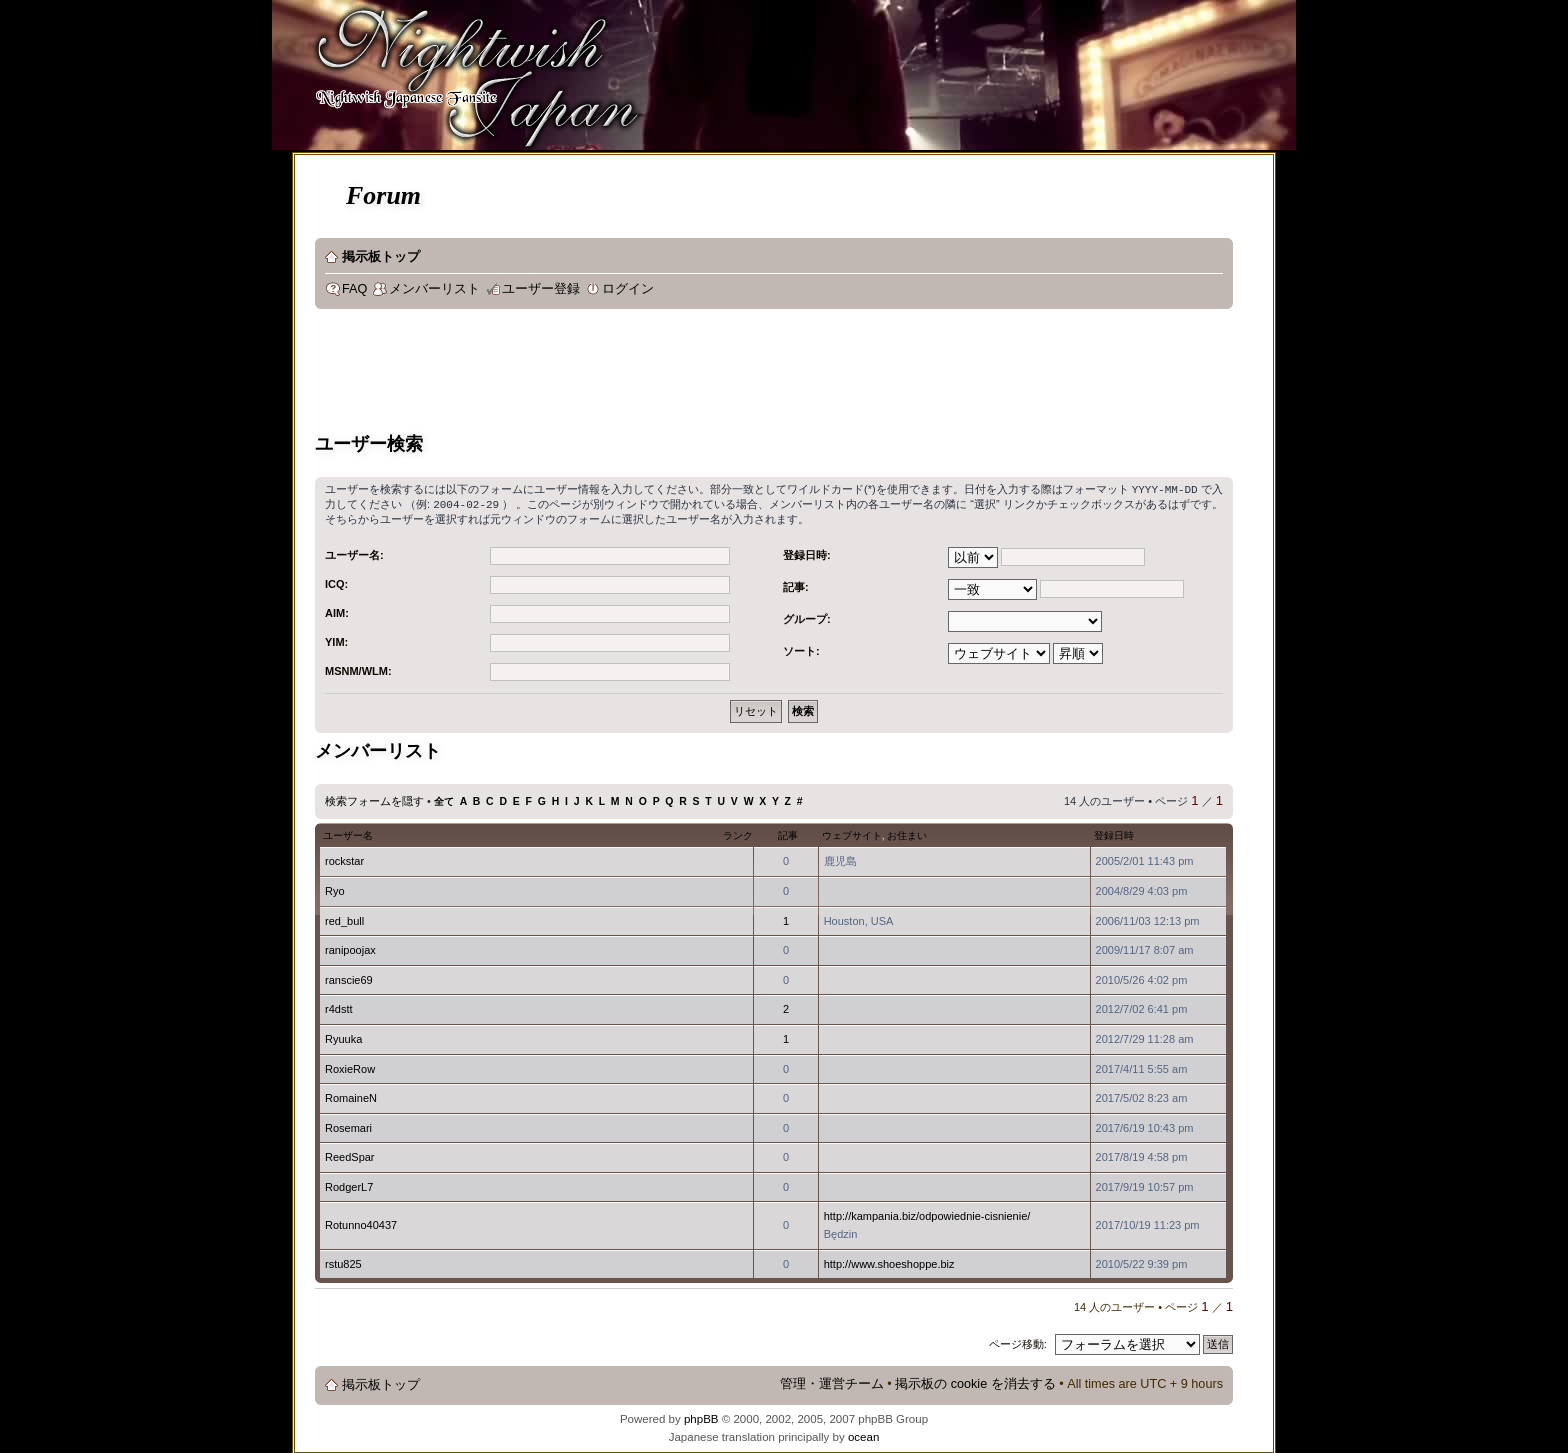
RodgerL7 (349, 1185)
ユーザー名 (348, 833)
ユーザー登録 (541, 289)
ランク (738, 833)
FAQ (354, 289)
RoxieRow (350, 1067)
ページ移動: (1018, 1342)
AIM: (337, 611)
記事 (788, 833)
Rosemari (348, 1126)
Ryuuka (343, 1037)
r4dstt (339, 1007)
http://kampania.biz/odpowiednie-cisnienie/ (927, 1214)
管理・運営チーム (832, 1382)
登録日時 (1114, 833)
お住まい (907, 833)
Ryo (335, 889)
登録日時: (807, 553)
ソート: (801, 649)
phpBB (701, 1417)
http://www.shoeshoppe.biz (889, 1262)
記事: (796, 585)
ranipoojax (350, 948)
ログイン (628, 289)
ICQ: (336, 582)
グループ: (807, 617)
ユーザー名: (354, 553)
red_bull (344, 919)
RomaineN (351, 1096)
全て (444, 799)
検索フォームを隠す (374, 799)
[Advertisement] (679, 374)
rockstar (344, 859)
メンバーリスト (434, 289)
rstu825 (343, 1262)
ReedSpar (350, 1155)
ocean (863, 1435)
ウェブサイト (852, 833)
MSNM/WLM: (358, 669)
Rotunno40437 (361, 1223)
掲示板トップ (381, 257)
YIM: (336, 640)
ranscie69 (349, 978)
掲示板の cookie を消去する (975, 1382)
